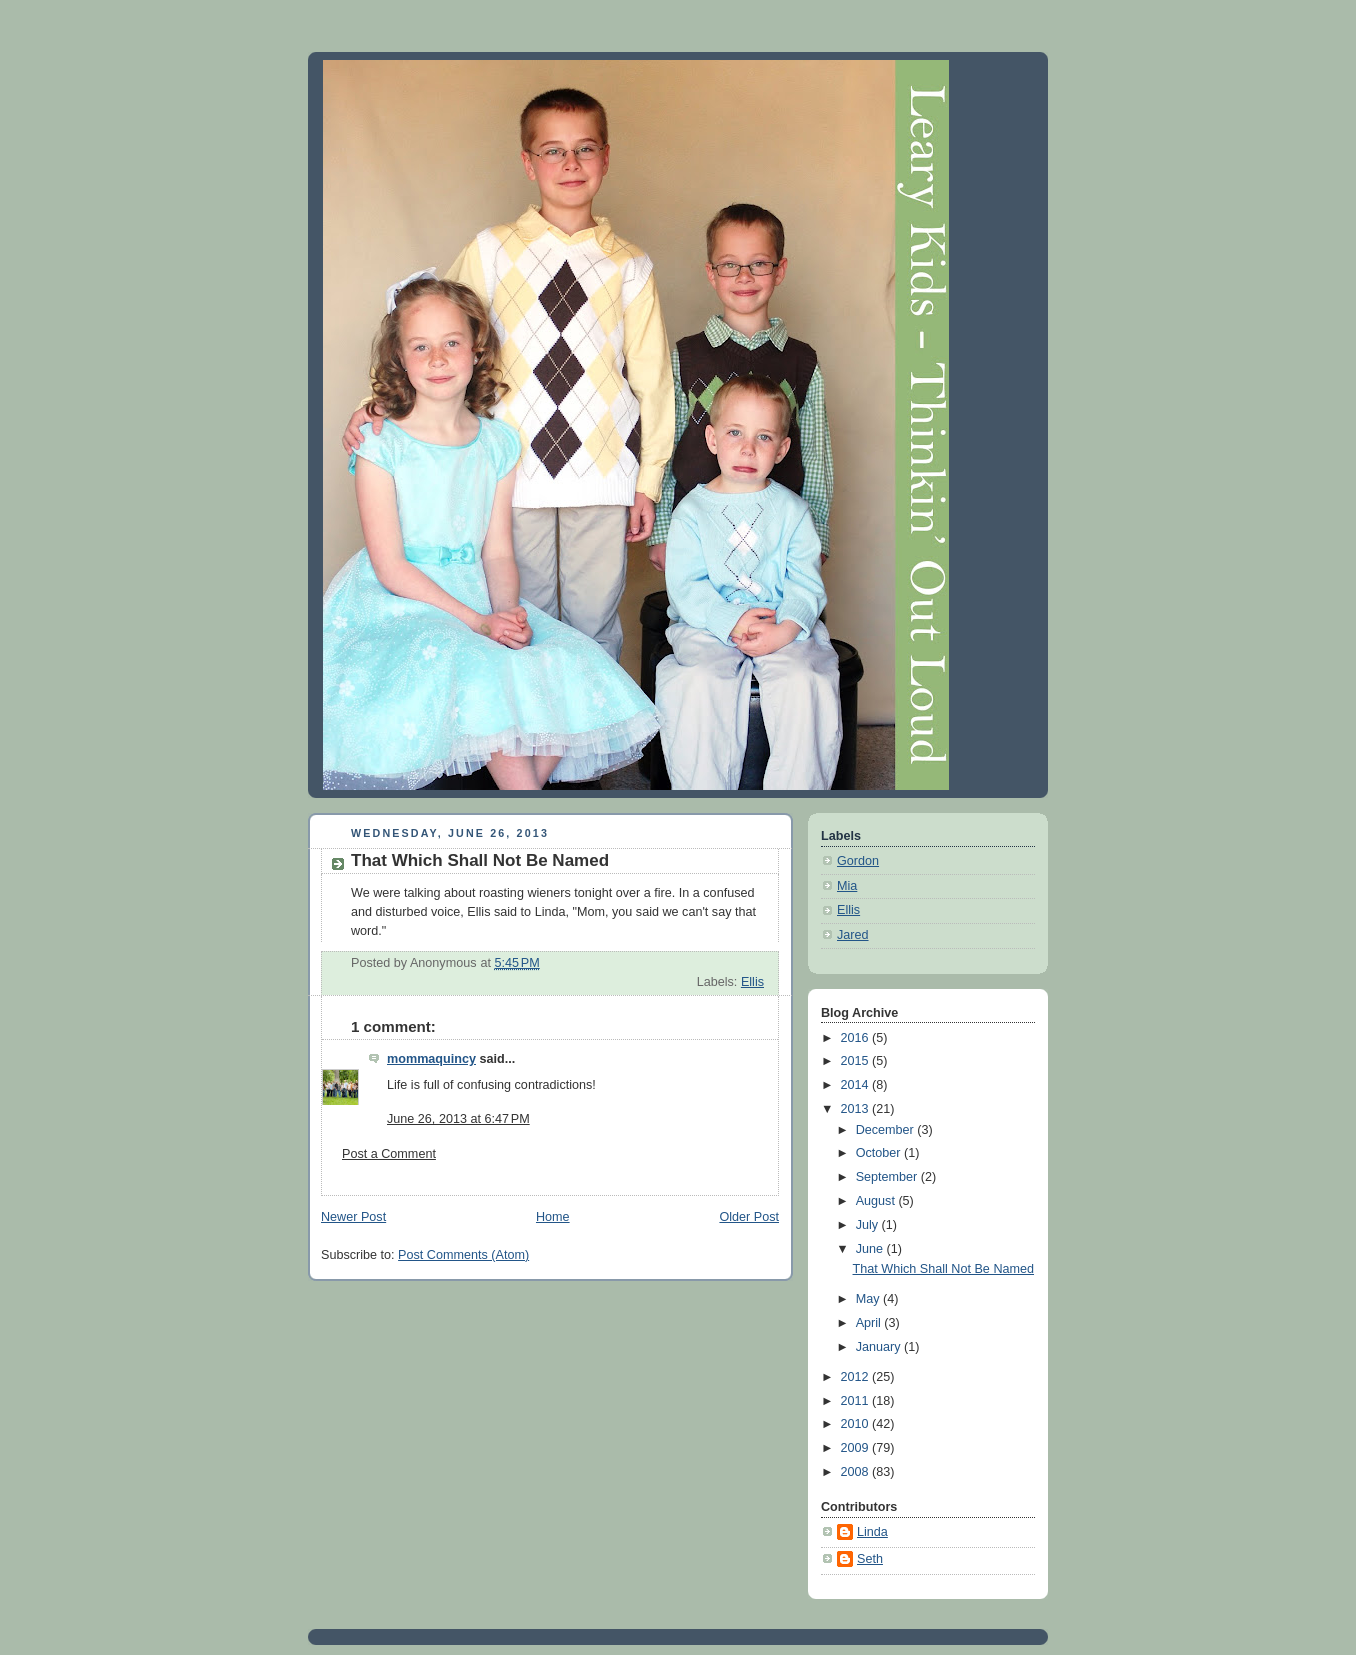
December (887, 1130)
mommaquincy (431, 1059)
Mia (847, 886)
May (869, 1299)
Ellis (752, 982)
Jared (853, 935)
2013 (857, 1109)
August (877, 1201)
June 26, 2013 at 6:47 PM (458, 1119)
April (870, 1323)
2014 (857, 1085)
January (880, 1347)
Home (553, 1217)
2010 (857, 1424)
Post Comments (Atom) (463, 1255)
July (869, 1225)
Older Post (749, 1217)
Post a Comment (389, 1154)
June (871, 1249)
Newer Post (353, 1217)
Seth (870, 1559)
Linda (872, 1532)
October (880, 1153)
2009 (857, 1448)
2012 (857, 1377)
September (888, 1177)
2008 (857, 1472)
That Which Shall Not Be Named (944, 1269)
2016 (857, 1038)
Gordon (858, 861)
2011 (857, 1401)
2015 (857, 1061)
